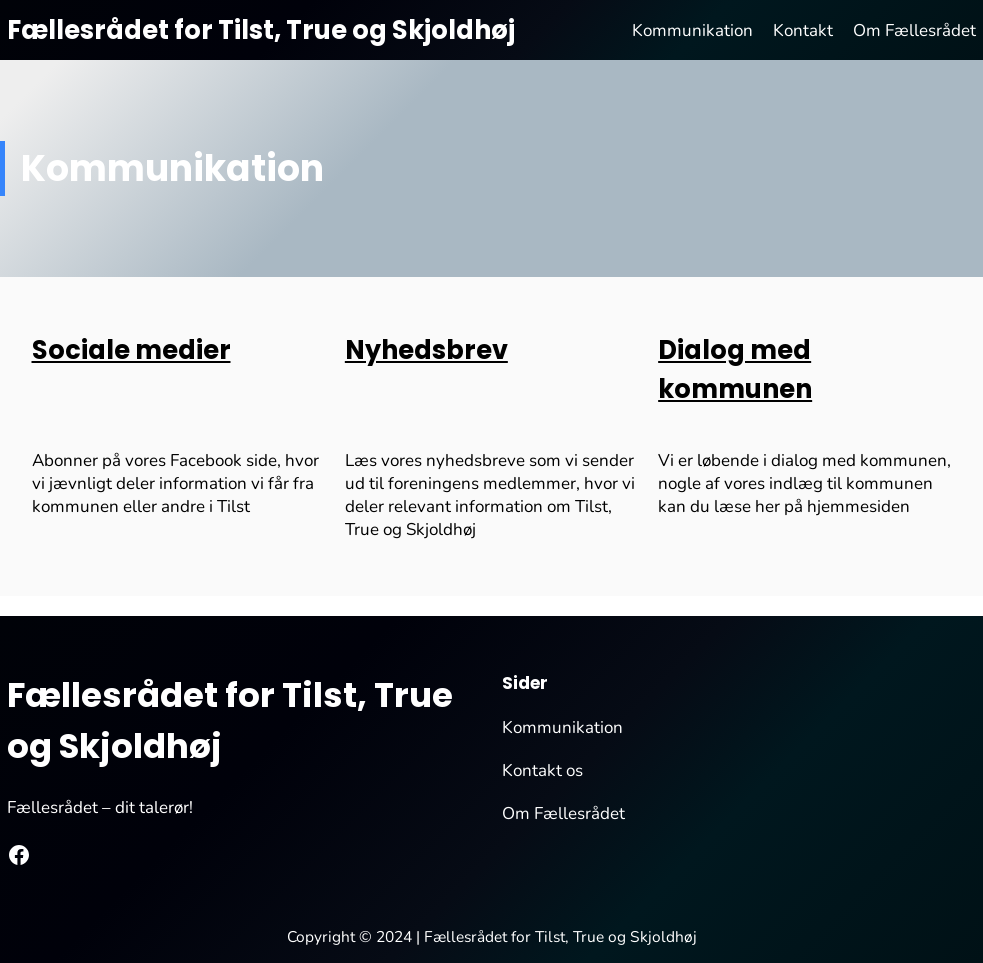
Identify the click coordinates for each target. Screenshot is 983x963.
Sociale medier (131, 350)
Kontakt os (542, 770)
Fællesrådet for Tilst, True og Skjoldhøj (261, 30)
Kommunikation (562, 727)
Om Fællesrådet (563, 813)
